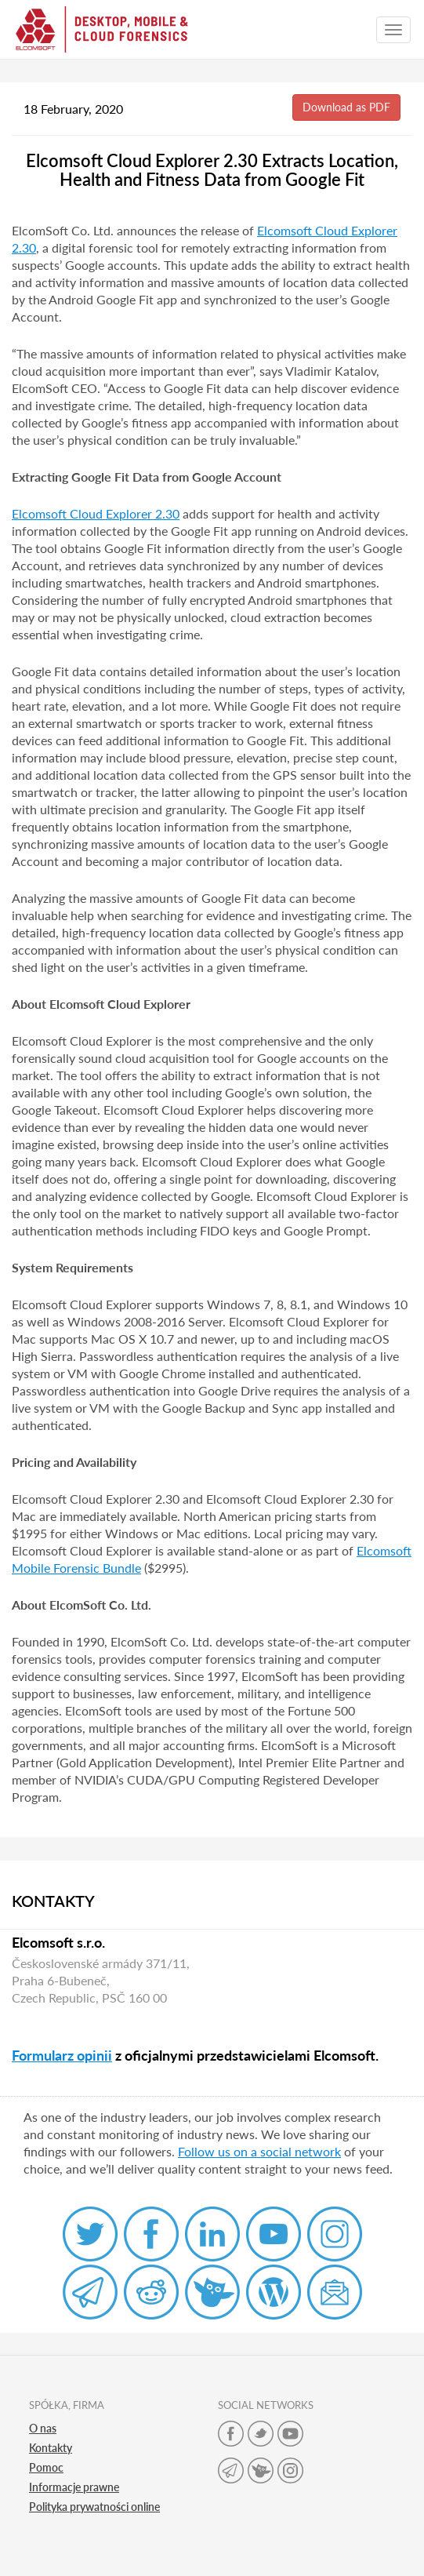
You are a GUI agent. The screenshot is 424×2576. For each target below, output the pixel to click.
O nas (42, 2428)
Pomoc (46, 2467)
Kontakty (50, 2447)
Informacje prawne (74, 2487)
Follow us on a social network (259, 2151)
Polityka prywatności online (94, 2506)
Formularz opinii (62, 2055)
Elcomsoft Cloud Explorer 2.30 (95, 513)
